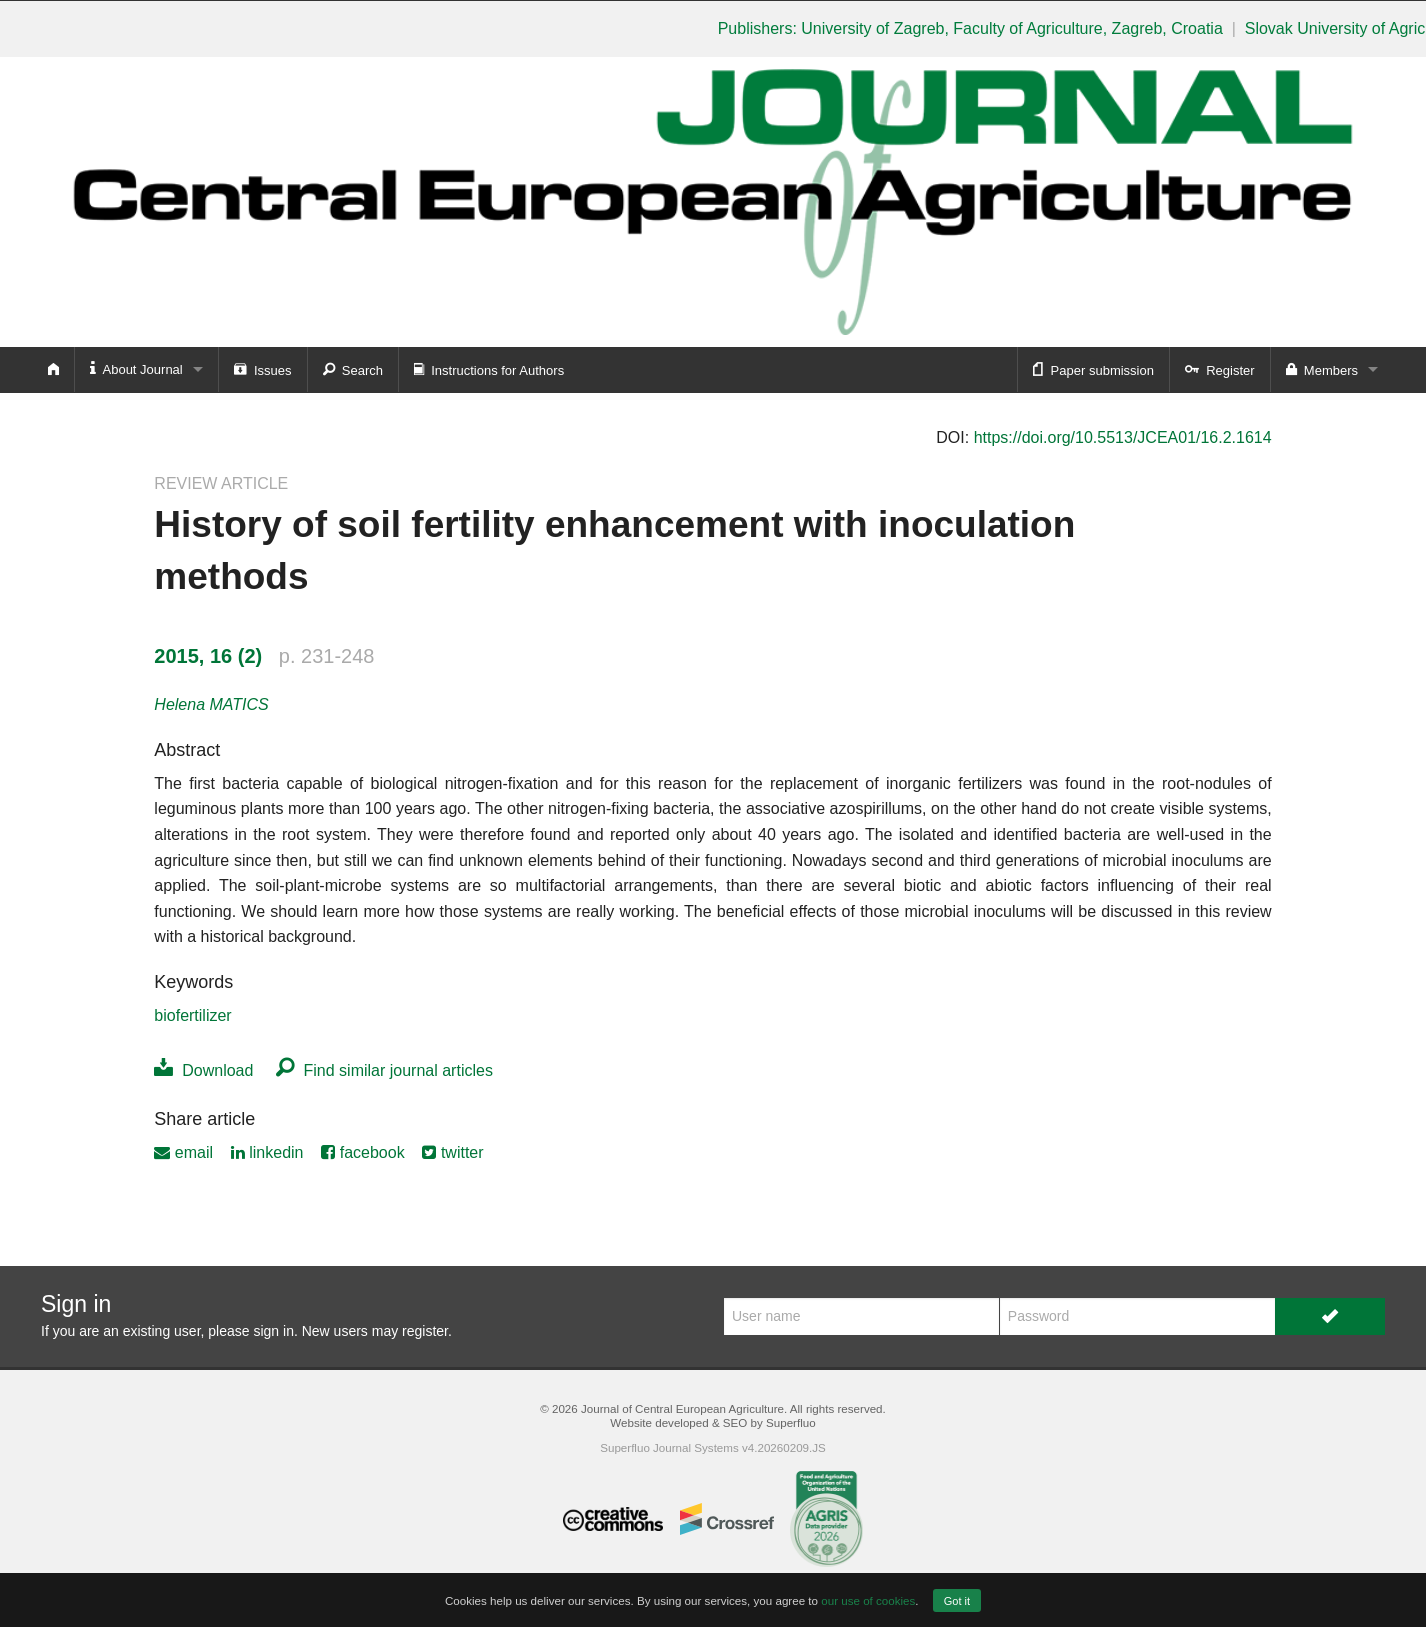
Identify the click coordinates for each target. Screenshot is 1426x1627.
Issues (263, 369)
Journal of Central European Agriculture (682, 1408)
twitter (452, 1152)
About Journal (136, 368)
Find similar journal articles (384, 1070)
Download (203, 1070)
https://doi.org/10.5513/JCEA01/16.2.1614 (1123, 437)
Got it (957, 1601)
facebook (362, 1152)
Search (353, 369)
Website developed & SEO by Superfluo (712, 1422)
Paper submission (1093, 369)
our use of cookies (868, 1600)
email (183, 1152)
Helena (211, 704)
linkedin (267, 1152)
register (425, 1331)
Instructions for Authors (489, 369)
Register (1220, 369)
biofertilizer (192, 1015)
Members (1322, 369)
